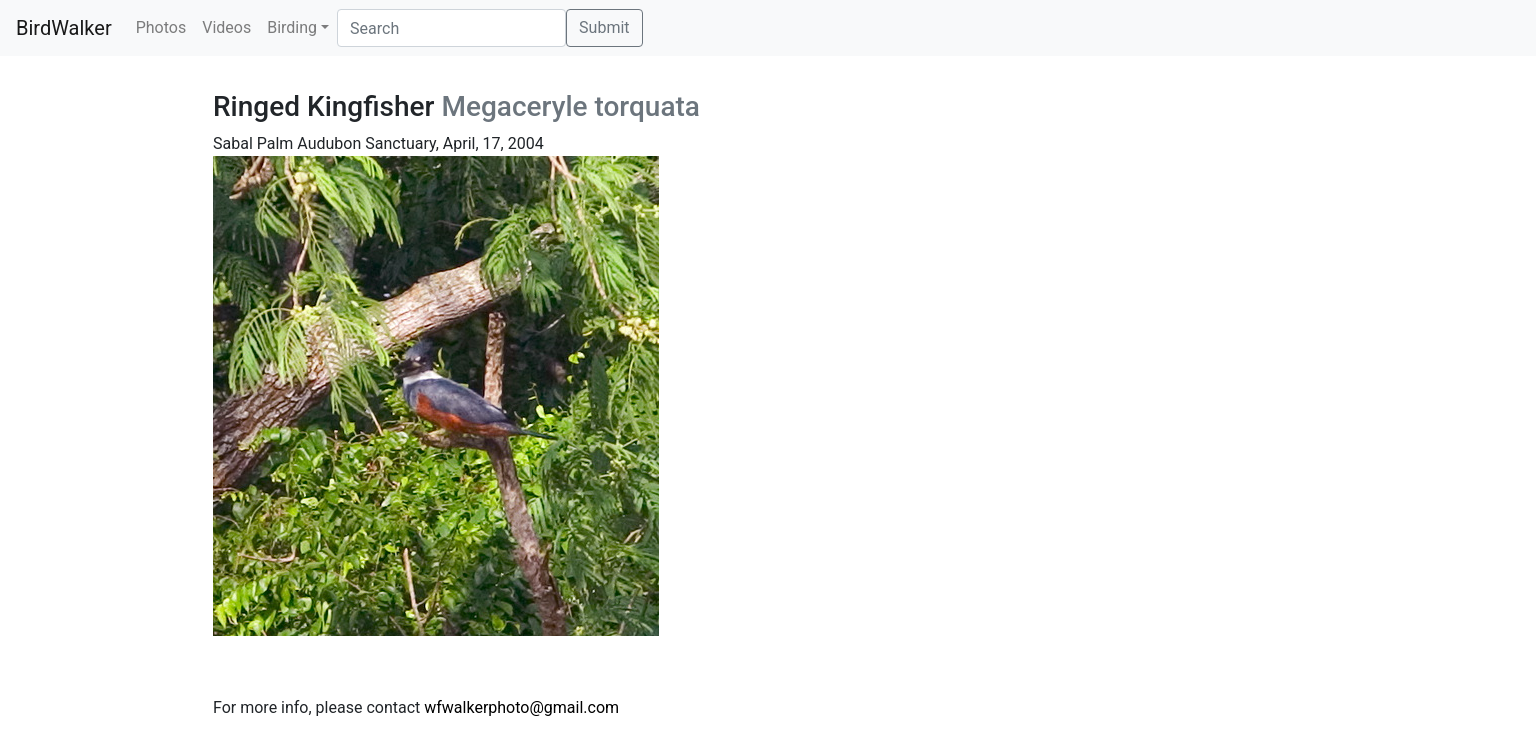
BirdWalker (64, 28)
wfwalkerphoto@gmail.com (521, 707)
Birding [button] (292, 27)
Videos (226, 27)
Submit (604, 27)
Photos (161, 27)
